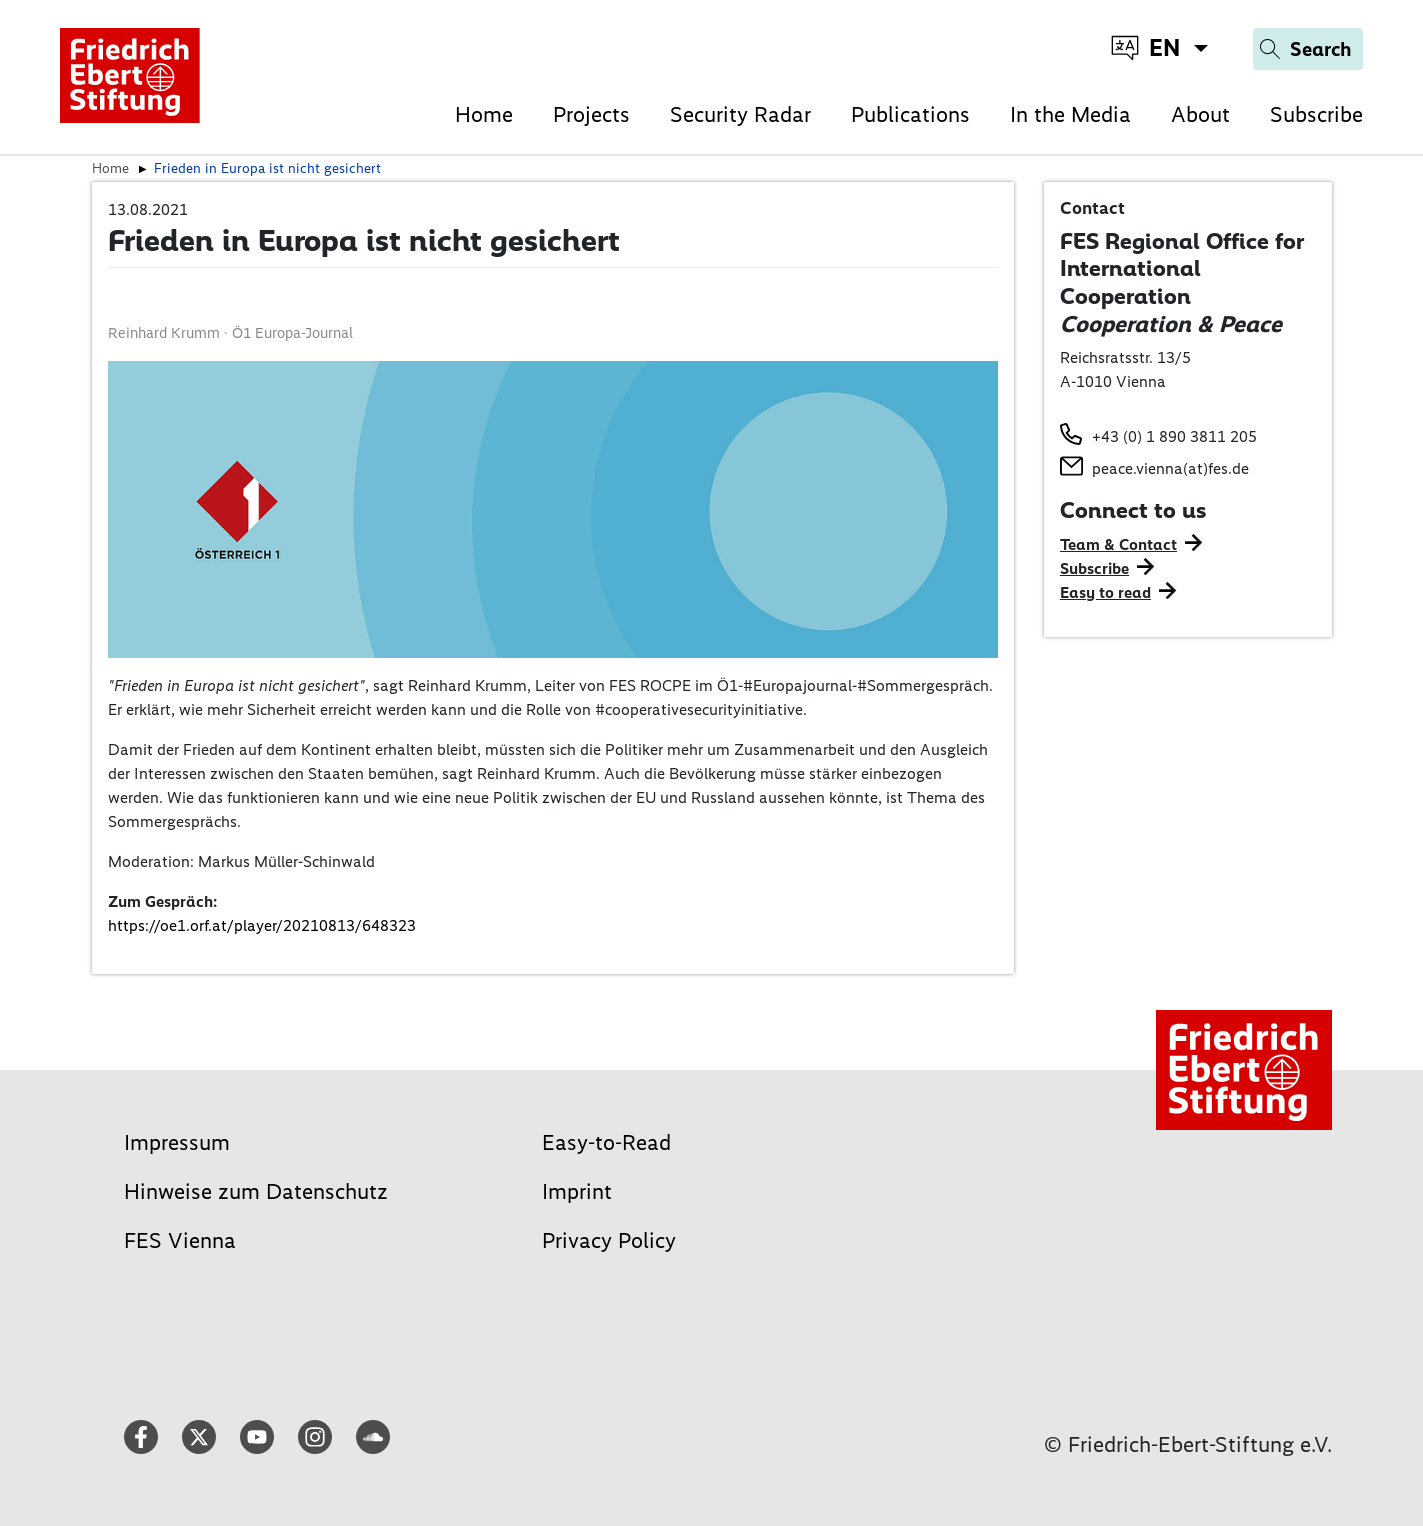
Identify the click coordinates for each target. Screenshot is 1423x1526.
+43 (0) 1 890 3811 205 (1174, 436)
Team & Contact (1118, 544)
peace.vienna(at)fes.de (1170, 468)
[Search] (1308, 49)
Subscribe (1316, 114)
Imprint (577, 1191)
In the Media (1070, 114)
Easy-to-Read (606, 1142)
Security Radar (740, 114)
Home (484, 114)
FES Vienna (180, 1240)
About (1200, 114)
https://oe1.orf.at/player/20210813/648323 (262, 925)
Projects (591, 114)
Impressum (177, 1142)
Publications (910, 114)
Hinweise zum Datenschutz (256, 1191)
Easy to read (1105, 592)
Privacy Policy (609, 1240)
